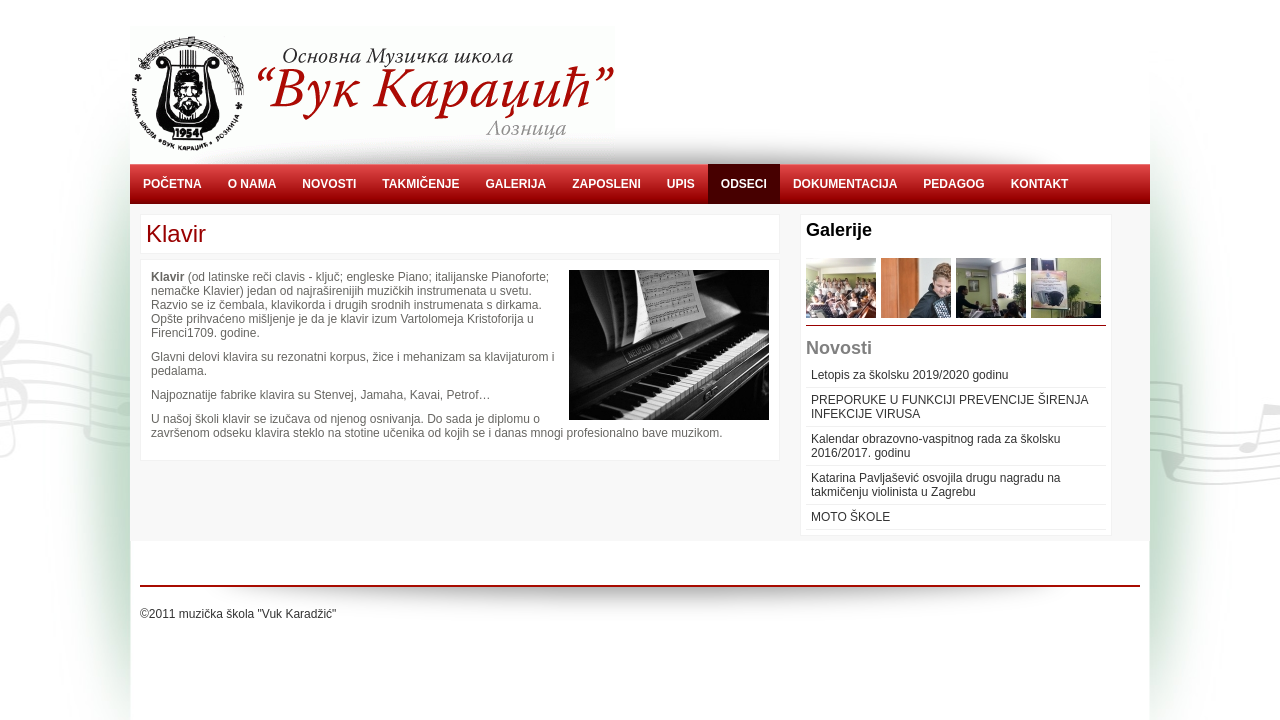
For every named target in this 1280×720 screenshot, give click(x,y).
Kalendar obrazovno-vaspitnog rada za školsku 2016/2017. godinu (935, 446)
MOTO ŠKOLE (850, 517)
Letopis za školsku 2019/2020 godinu (909, 375)
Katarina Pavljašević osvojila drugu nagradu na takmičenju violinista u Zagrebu (936, 485)
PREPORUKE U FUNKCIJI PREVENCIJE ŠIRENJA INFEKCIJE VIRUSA (949, 407)
